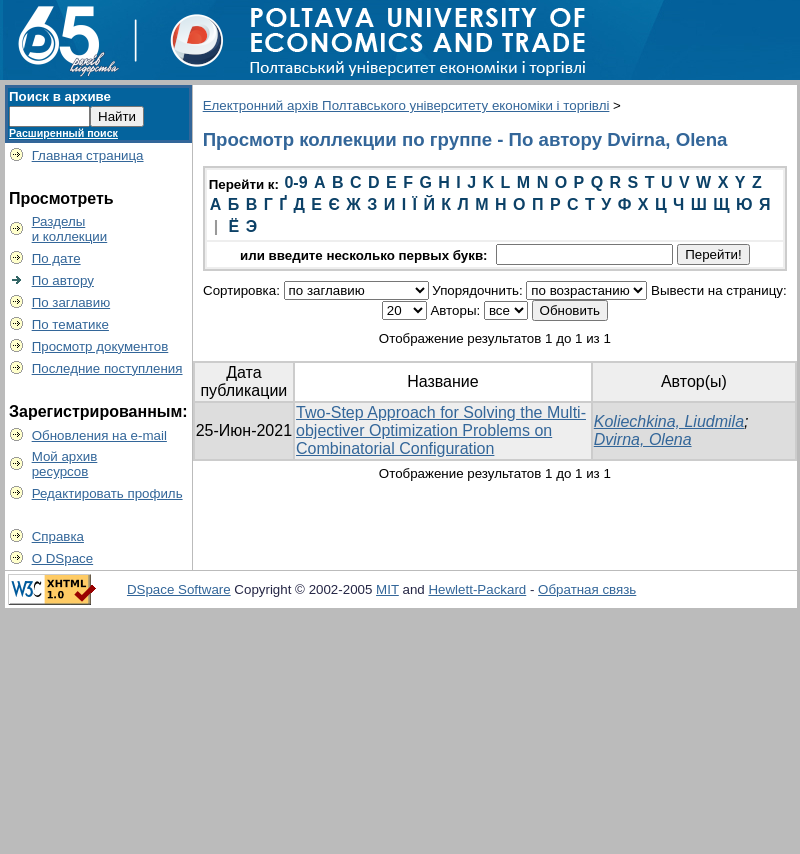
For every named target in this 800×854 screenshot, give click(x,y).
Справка (58, 536)
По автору (63, 280)
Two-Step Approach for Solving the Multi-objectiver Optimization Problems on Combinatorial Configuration (441, 430)
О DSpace (63, 558)
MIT (387, 589)
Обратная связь (587, 589)
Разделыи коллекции (70, 229)
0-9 (295, 182)
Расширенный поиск (63, 133)
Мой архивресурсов (65, 464)
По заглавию (71, 302)
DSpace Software (179, 589)
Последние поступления (107, 368)
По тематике (70, 324)
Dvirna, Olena (643, 439)
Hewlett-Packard (477, 589)
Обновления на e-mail (99, 435)
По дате (56, 258)
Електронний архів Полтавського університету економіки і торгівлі (406, 105)
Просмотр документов (100, 346)
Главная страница (88, 155)
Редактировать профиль (107, 493)
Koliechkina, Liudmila (669, 421)
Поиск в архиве (60, 96)
